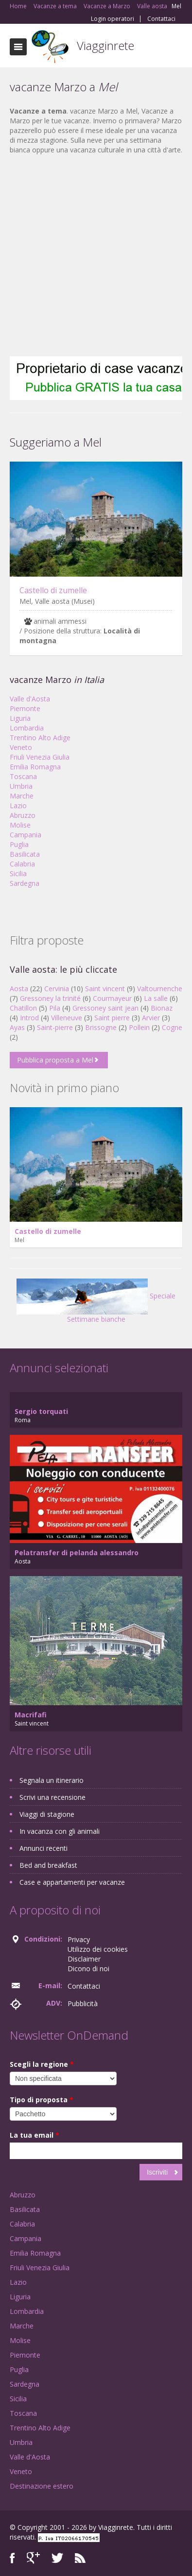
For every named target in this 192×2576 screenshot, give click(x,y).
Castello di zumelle (53, 590)
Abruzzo (22, 815)
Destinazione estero (41, 2486)
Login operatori (112, 19)
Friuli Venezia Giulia (40, 757)
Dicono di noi (88, 1968)
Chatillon (23, 1008)
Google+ (33, 2558)
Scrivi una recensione (52, 1797)
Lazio (18, 805)
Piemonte (25, 708)
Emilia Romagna (35, 766)
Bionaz (162, 1008)
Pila (54, 1008)
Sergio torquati (41, 1411)
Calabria (22, 863)
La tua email (34, 2135)
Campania (25, 834)
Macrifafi (31, 1714)
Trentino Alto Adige (40, 737)
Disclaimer (84, 1958)
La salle (156, 998)
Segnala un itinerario (51, 1780)
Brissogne (101, 1027)
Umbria (21, 786)
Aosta (19, 988)
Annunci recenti (43, 1848)
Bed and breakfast (48, 1865)
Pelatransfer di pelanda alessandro (77, 1552)
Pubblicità (83, 2003)
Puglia (19, 844)
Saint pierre (112, 1017)
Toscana (23, 776)
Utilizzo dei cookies (98, 1949)
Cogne (172, 1027)
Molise (20, 825)
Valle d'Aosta (30, 698)
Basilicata (25, 854)
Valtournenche (159, 988)
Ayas (17, 1027)
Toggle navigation (18, 46)
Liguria (20, 718)
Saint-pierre (55, 1027)
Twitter (57, 2558)
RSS (80, 2558)
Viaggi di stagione (46, 1814)
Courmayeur (112, 998)
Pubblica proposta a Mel (55, 1059)
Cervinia (56, 988)
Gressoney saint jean (105, 1008)
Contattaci (161, 19)
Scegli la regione (42, 2064)
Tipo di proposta (41, 2099)
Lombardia (27, 727)
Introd (29, 1017)
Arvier (151, 1017)
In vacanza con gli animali (59, 1831)
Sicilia (18, 873)
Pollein (139, 1027)
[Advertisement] (91, 256)
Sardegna (24, 883)
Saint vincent (105, 988)
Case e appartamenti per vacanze (72, 1882)
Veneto (21, 747)
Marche (22, 795)
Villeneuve (66, 1017)
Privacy (79, 1939)
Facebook (12, 2558)
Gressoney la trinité (50, 998)
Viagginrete (105, 45)
